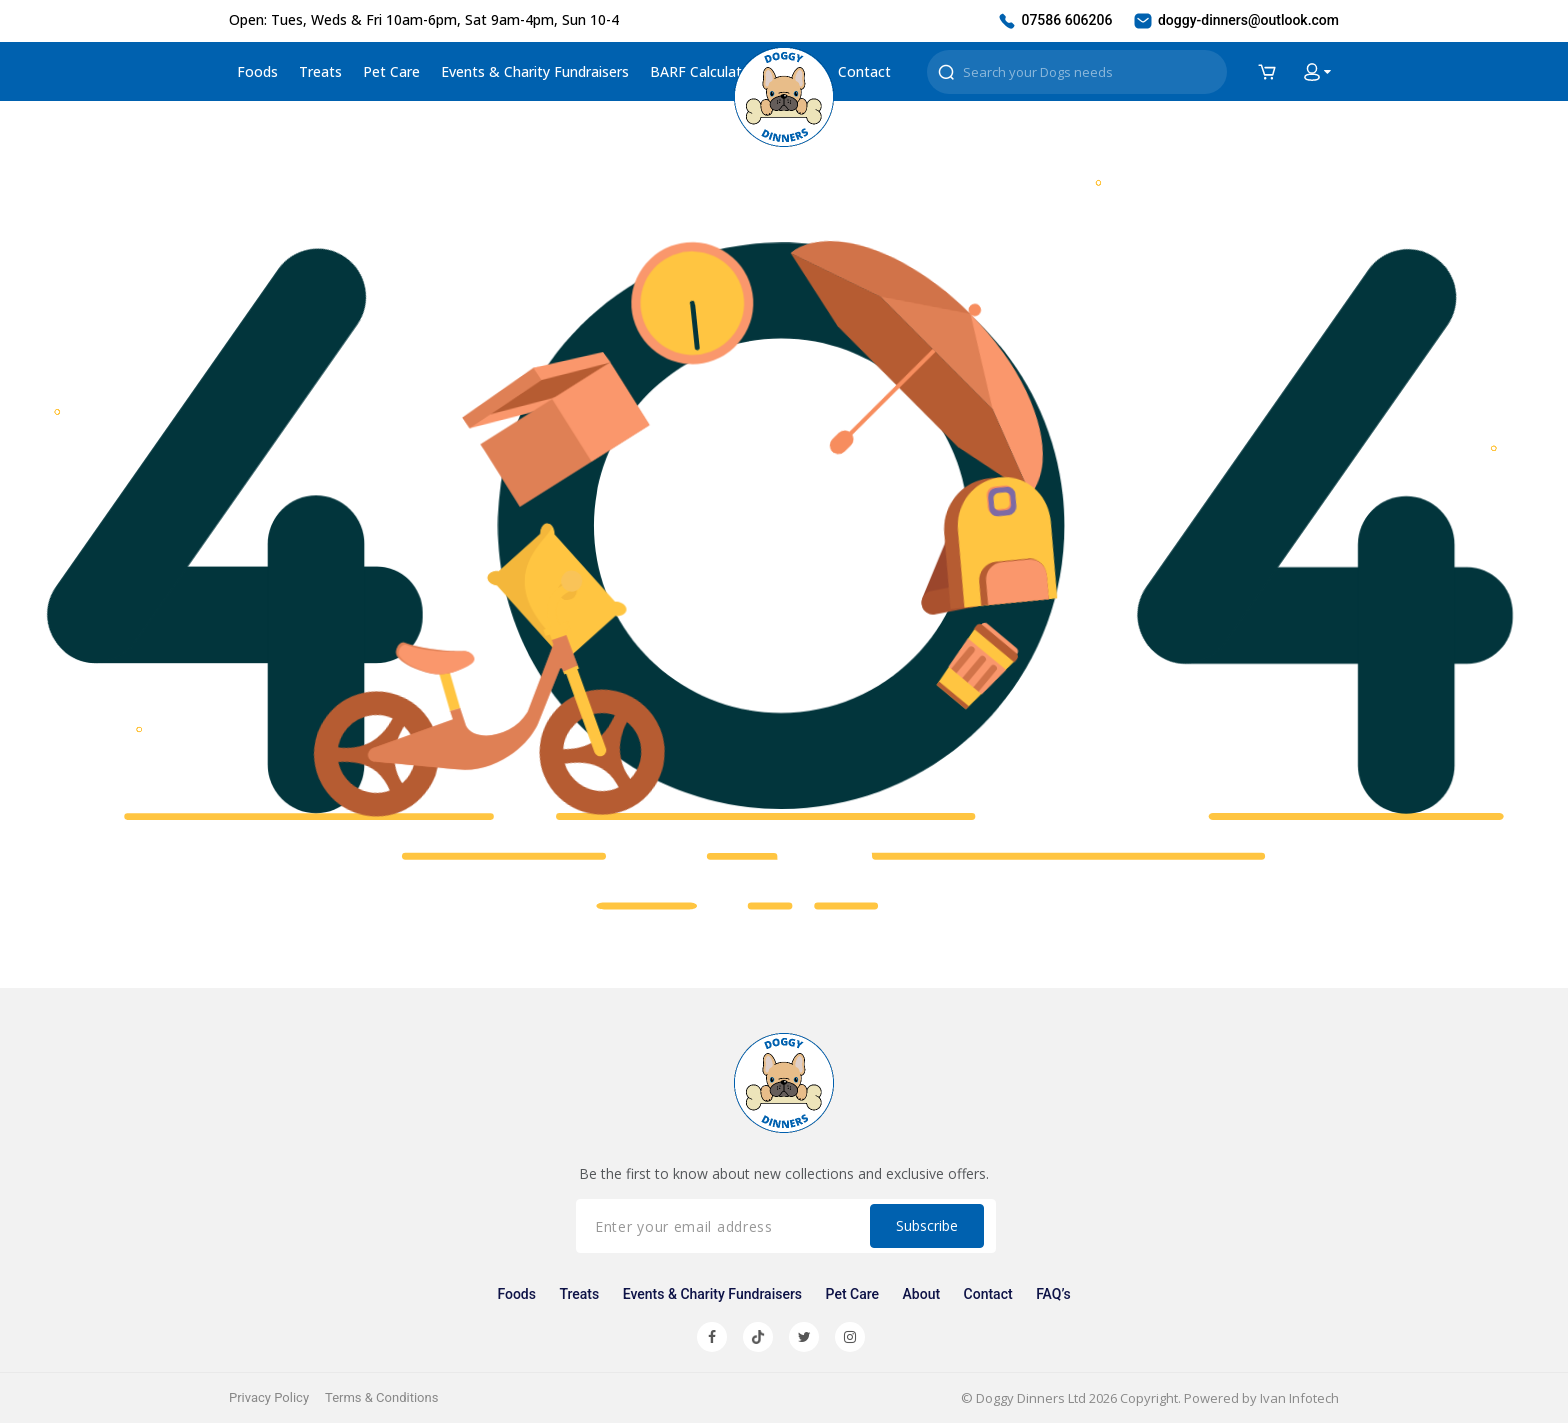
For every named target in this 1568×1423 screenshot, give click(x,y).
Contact (864, 71)
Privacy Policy (269, 1397)
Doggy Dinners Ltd (1031, 1398)
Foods (257, 71)
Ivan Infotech (1299, 1398)
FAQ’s (1053, 1294)
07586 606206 (1054, 21)
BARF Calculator (703, 71)
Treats (320, 71)
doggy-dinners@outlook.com (1235, 21)
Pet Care (391, 71)
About (922, 1294)
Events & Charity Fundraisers (535, 71)
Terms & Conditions (381, 1397)
